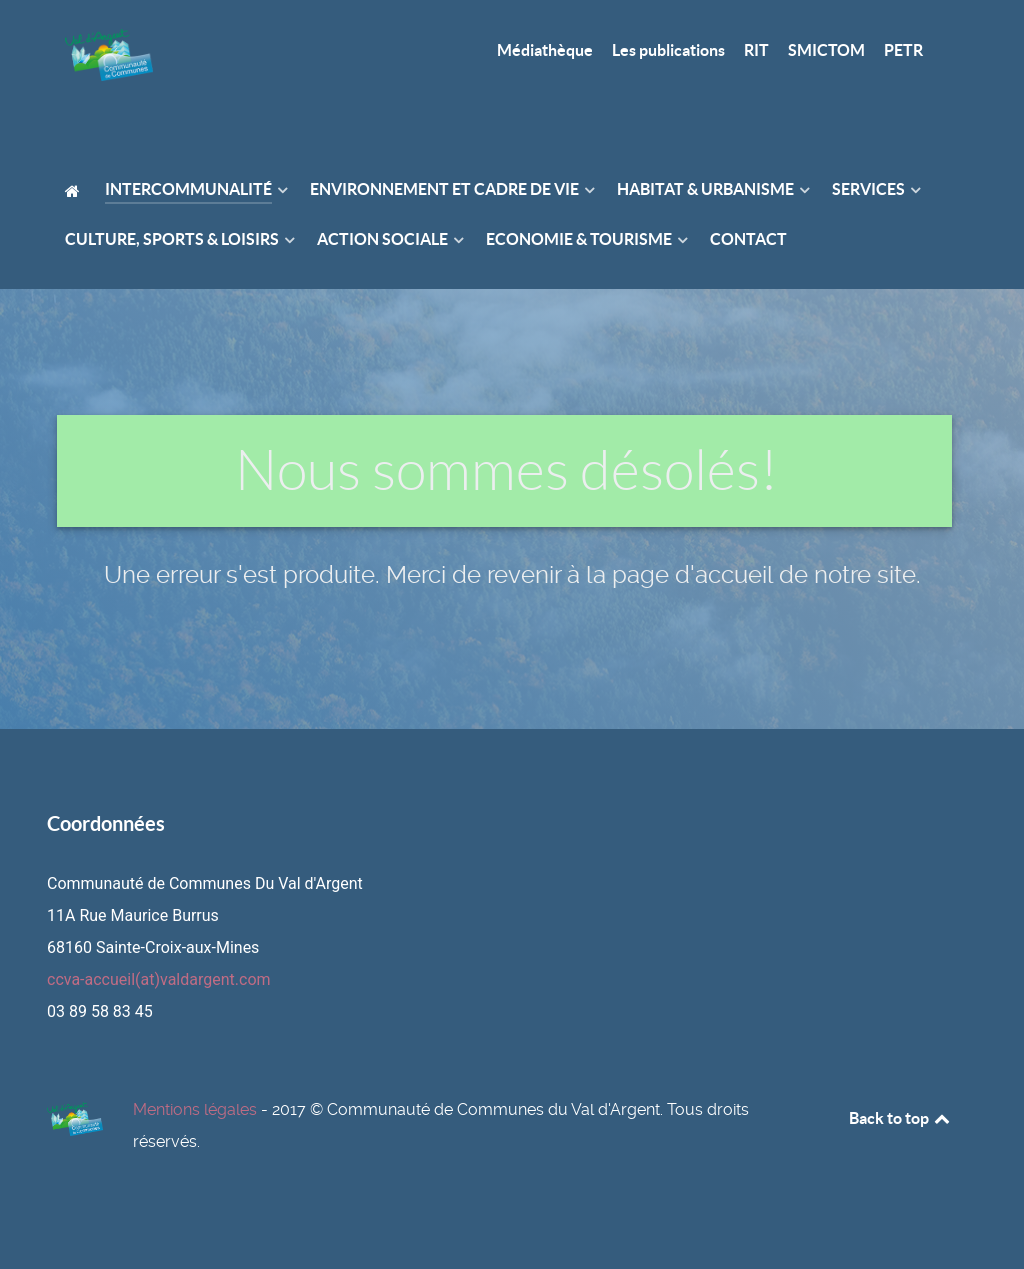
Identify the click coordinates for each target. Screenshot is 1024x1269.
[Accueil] (75, 190)
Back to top (901, 1118)
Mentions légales (195, 1109)
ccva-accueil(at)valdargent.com (159, 979)
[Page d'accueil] (109, 63)
